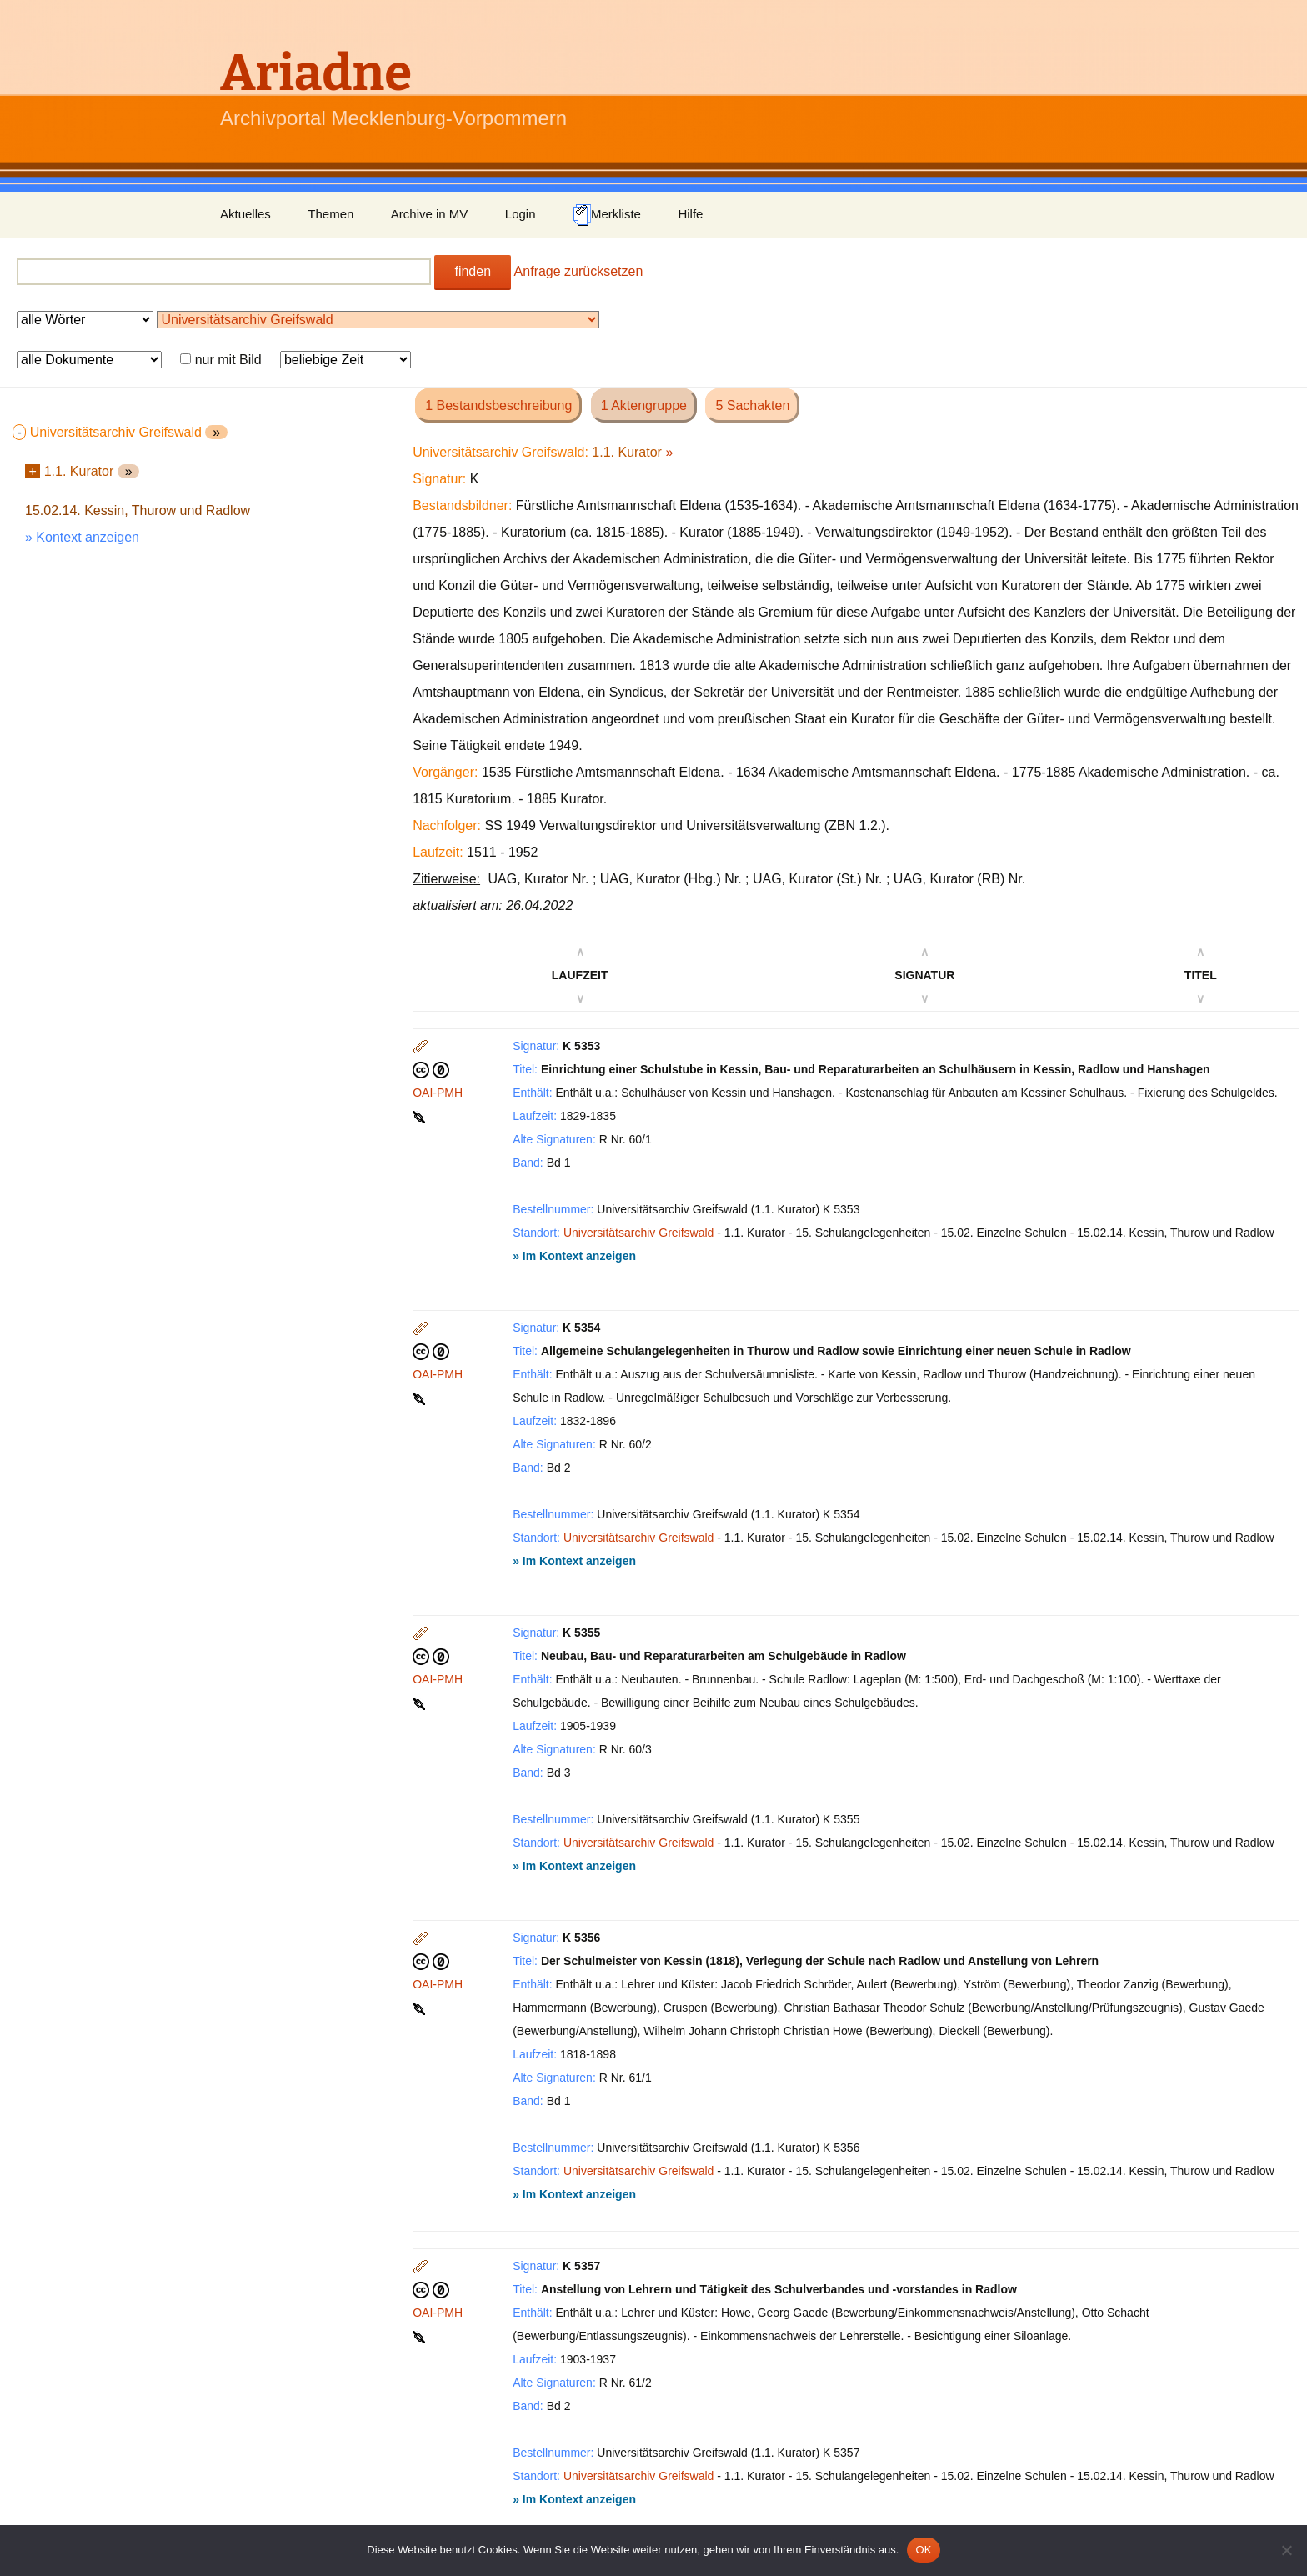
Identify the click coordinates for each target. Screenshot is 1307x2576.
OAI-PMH (438, 1092)
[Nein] (1286, 2550)
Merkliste (607, 215)
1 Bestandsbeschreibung (498, 405)
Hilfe (690, 214)
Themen (330, 214)
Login (520, 214)
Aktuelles (245, 214)
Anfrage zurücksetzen (578, 271)
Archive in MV (429, 214)
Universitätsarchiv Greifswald (638, 1232)
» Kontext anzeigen (82, 537)
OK (923, 2549)
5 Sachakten (752, 405)
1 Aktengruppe (644, 405)
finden (472, 271)
